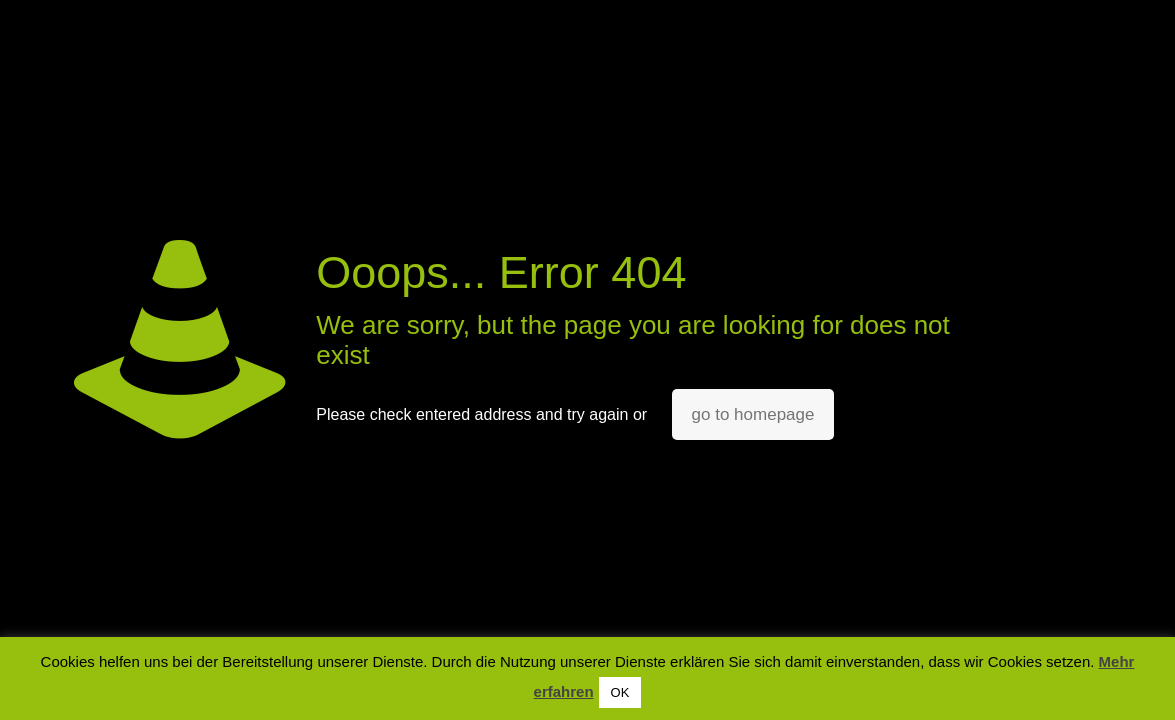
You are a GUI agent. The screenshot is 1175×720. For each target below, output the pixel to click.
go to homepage (753, 414)
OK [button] (620, 692)
